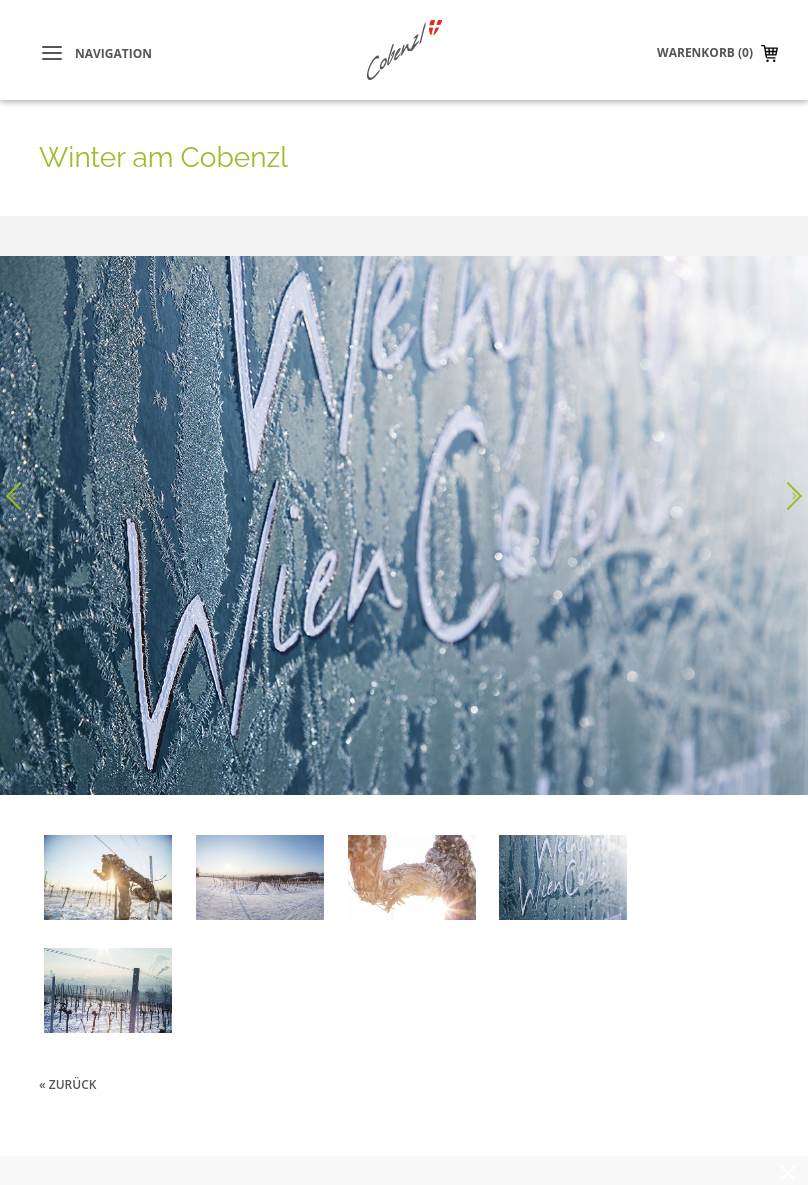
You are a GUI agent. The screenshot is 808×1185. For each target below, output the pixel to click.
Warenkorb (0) (705, 52)
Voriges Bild (20, 496)
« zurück (67, 1084)
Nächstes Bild (788, 496)
